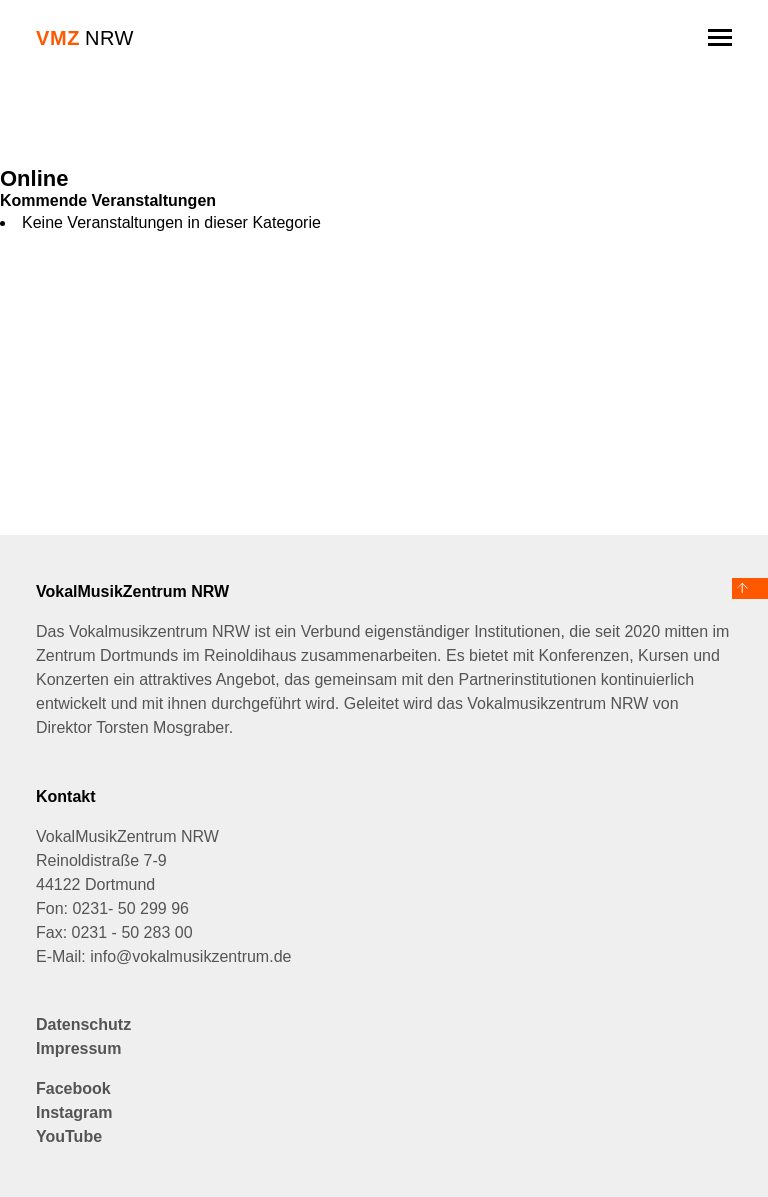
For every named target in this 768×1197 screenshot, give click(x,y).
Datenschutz (83, 1024)
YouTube (69, 1136)
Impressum (78, 1048)
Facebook (73, 1088)
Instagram (74, 1112)
